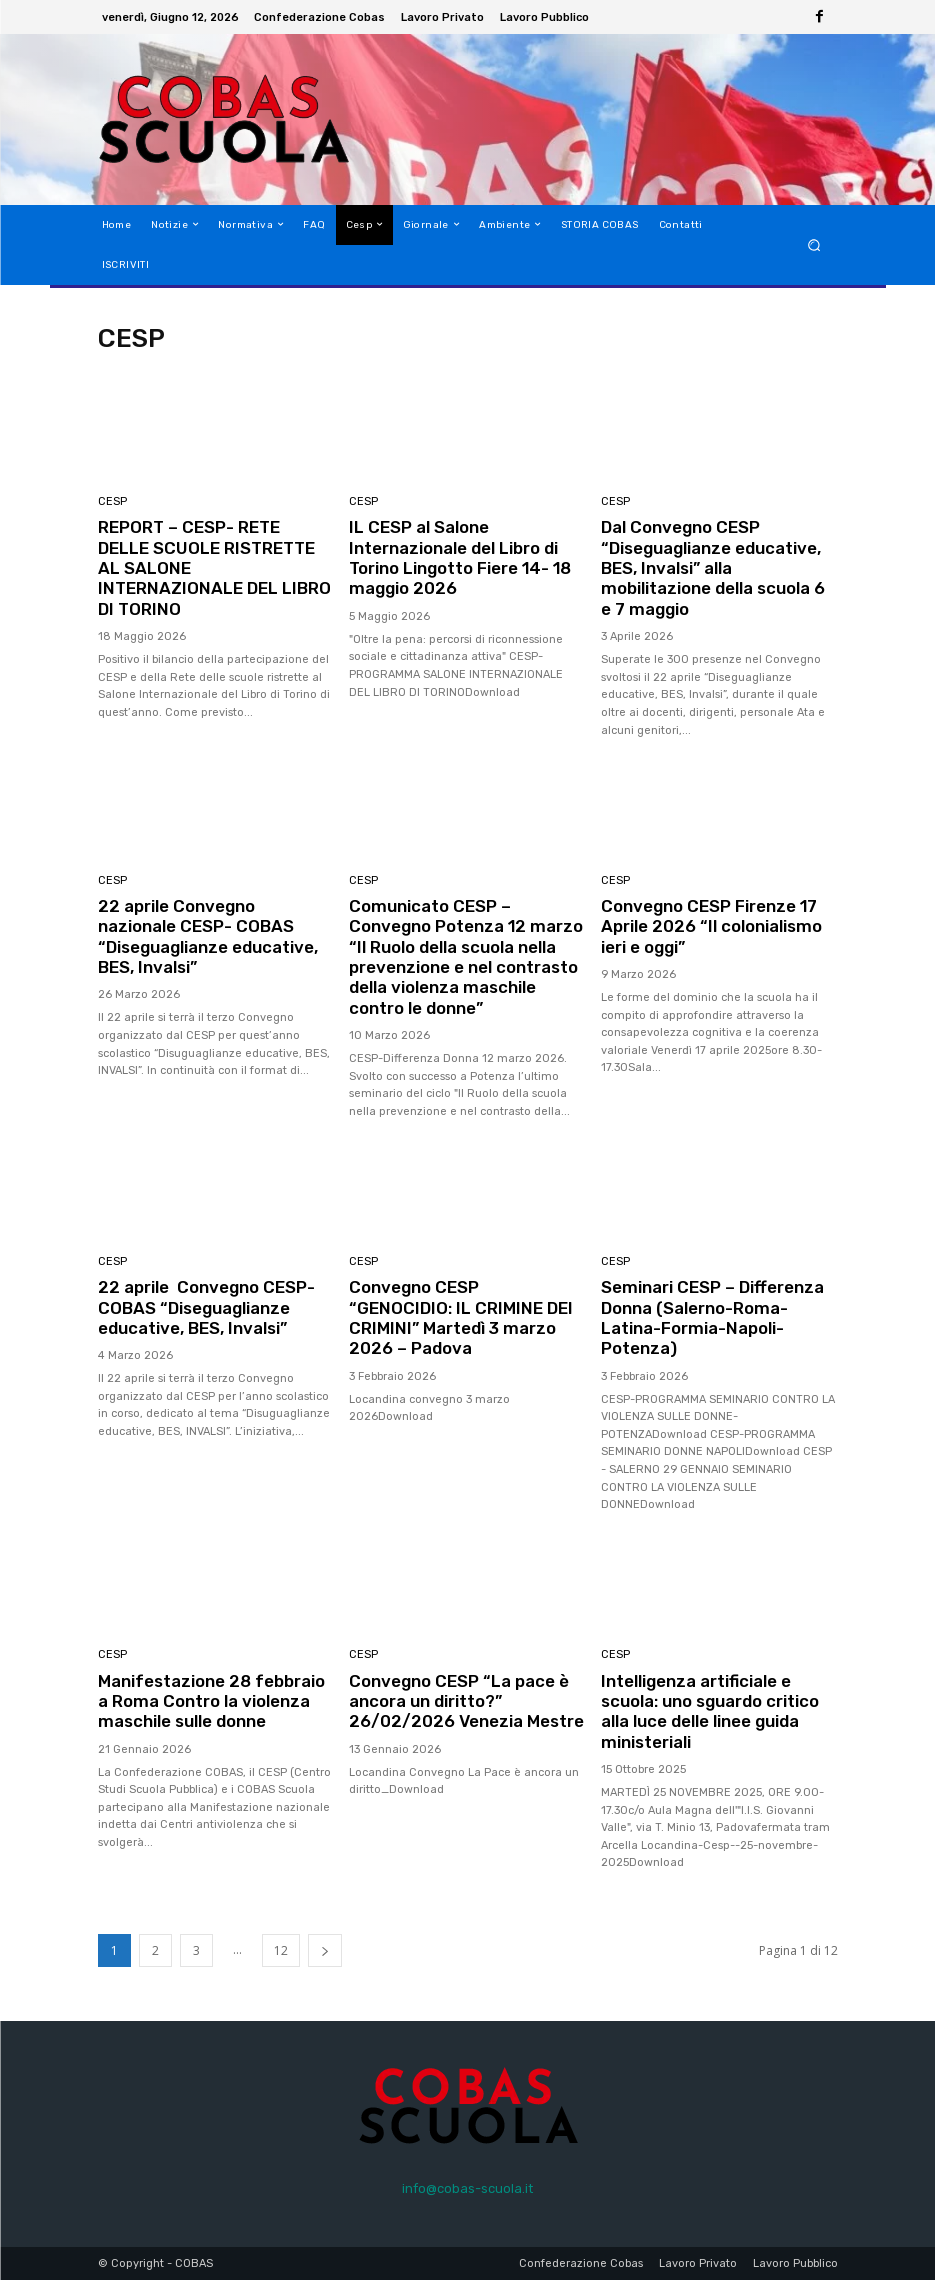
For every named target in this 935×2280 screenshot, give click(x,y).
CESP (112, 501)
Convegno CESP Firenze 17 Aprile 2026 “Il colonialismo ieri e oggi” (712, 926)
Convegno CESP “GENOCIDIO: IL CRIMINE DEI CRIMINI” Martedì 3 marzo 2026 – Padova (461, 1317)
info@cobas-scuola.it (467, 2188)
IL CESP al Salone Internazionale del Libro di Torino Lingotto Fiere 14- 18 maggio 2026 (462, 557)
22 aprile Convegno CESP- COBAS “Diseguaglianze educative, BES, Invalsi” (207, 1307)
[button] (813, 244)
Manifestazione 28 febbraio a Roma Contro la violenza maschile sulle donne (212, 1701)
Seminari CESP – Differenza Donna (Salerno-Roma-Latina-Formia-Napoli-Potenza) (713, 1317)
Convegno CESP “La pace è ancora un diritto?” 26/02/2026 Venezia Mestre (459, 1711)
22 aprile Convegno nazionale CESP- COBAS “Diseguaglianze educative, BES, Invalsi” (208, 936)
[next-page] (325, 1950)
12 (281, 1950)
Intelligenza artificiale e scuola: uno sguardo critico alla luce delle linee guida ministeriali (711, 1711)
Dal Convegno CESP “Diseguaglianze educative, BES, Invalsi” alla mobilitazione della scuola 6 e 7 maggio (713, 568)
